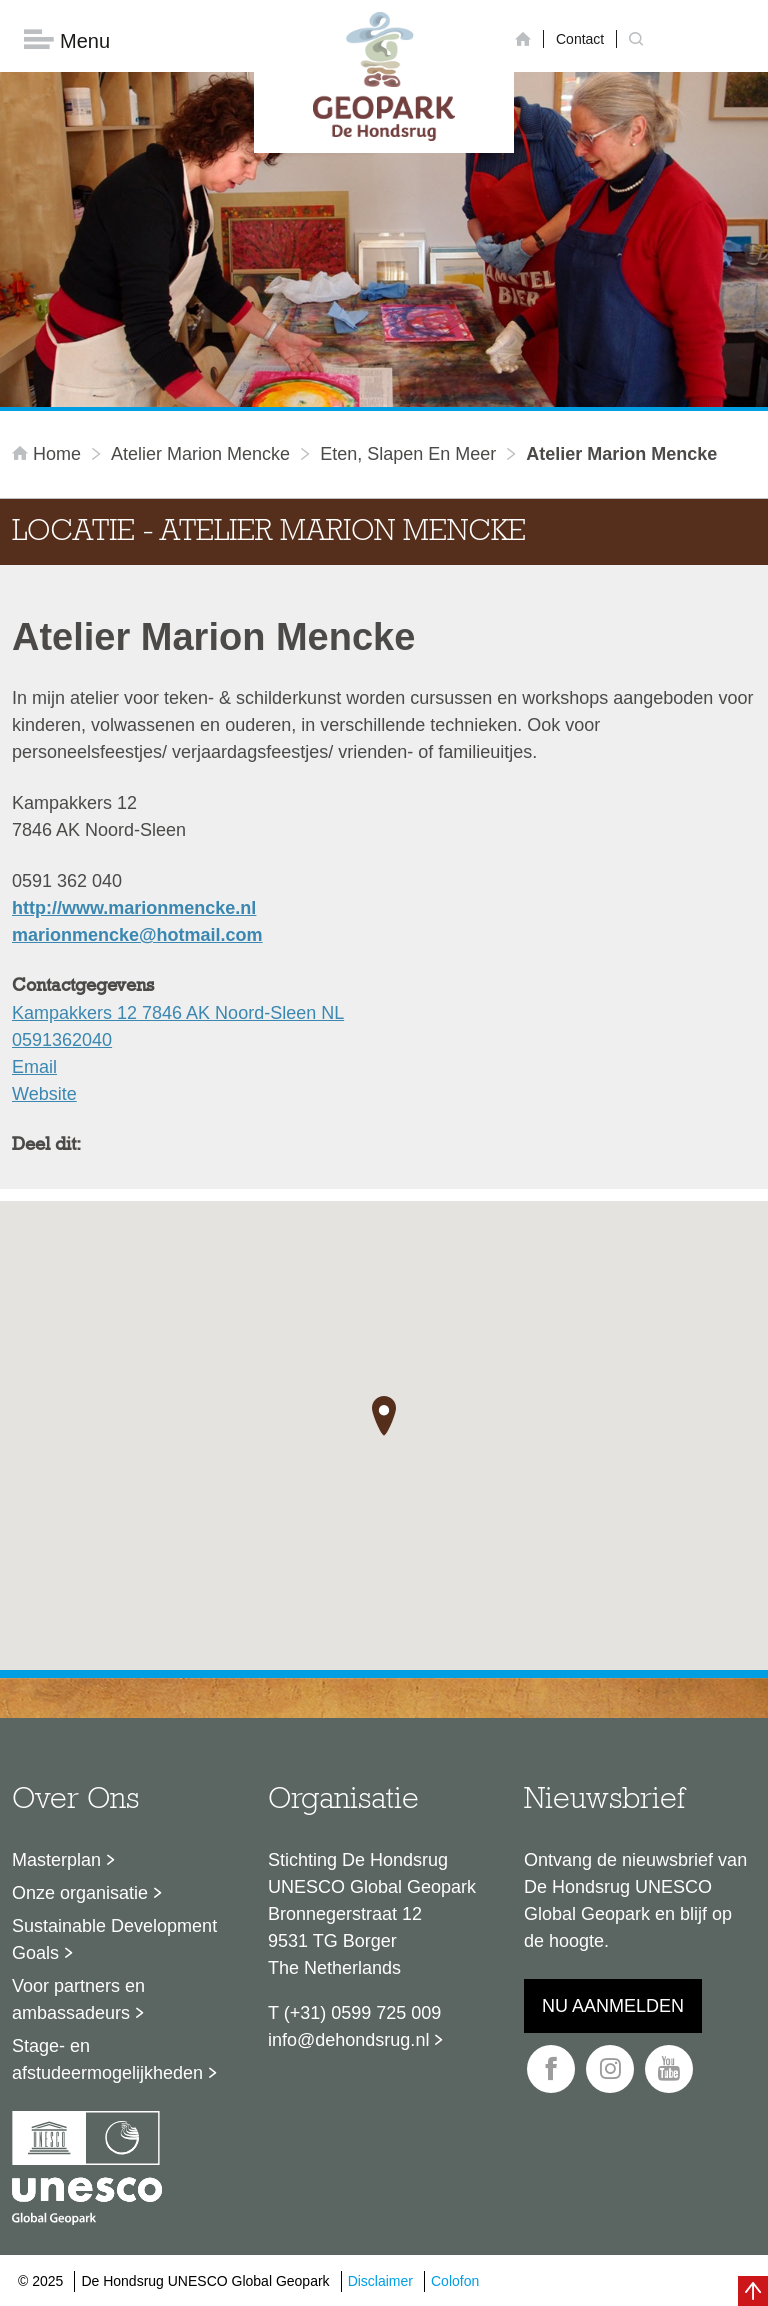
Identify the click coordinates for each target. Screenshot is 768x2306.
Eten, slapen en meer (408, 454)
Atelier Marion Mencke (200, 454)
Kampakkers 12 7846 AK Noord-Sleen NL (178, 1013)
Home (49, 454)
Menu (67, 40)
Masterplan (56, 1860)
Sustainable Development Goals (114, 1939)
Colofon (455, 2281)
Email (34, 1067)
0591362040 (62, 1040)
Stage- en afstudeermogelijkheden (107, 2059)
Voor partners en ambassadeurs (78, 1999)
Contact (580, 39)
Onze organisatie (80, 1893)
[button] (384, 1416)
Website (44, 1094)
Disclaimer (380, 2281)
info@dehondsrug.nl (348, 2040)
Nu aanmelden (613, 2006)
